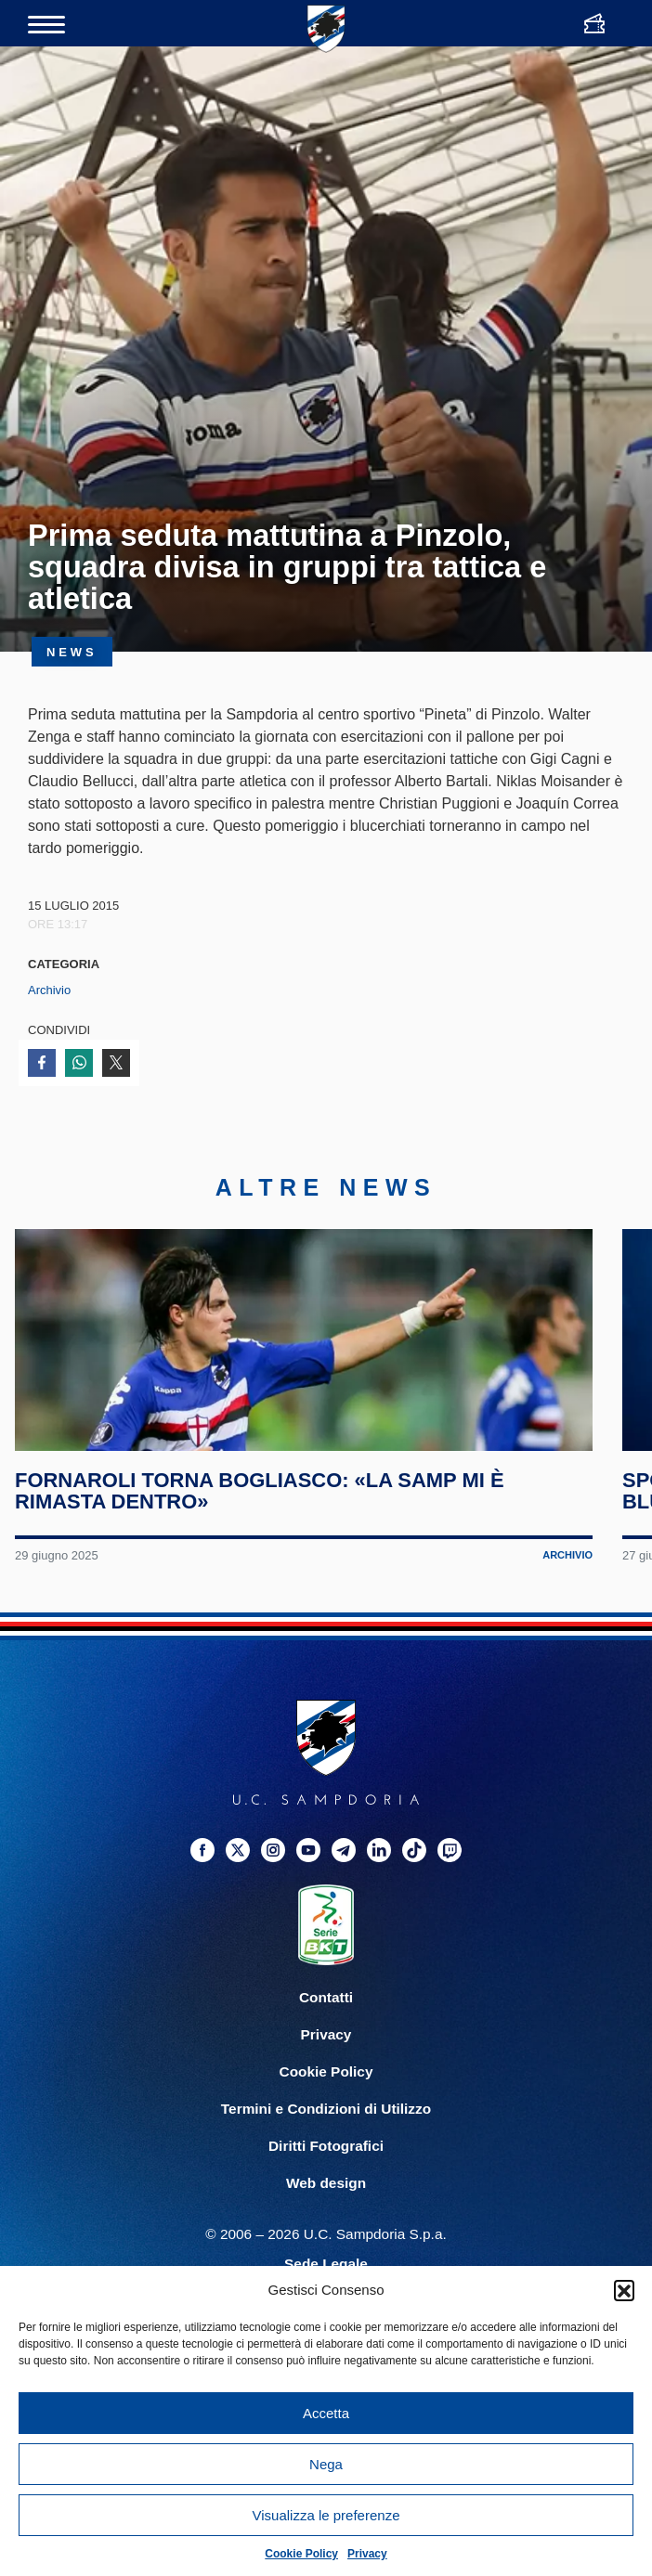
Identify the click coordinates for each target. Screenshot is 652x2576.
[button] (624, 2290)
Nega (326, 2464)
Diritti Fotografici (326, 2224)
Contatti (326, 2075)
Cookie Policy (301, 2553)
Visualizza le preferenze (326, 2515)
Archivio (49, 990)
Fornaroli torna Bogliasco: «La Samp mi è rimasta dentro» (265, 1569)
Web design (326, 2261)
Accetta (326, 2413)
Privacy (367, 2553)
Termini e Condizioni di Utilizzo (326, 2186)
